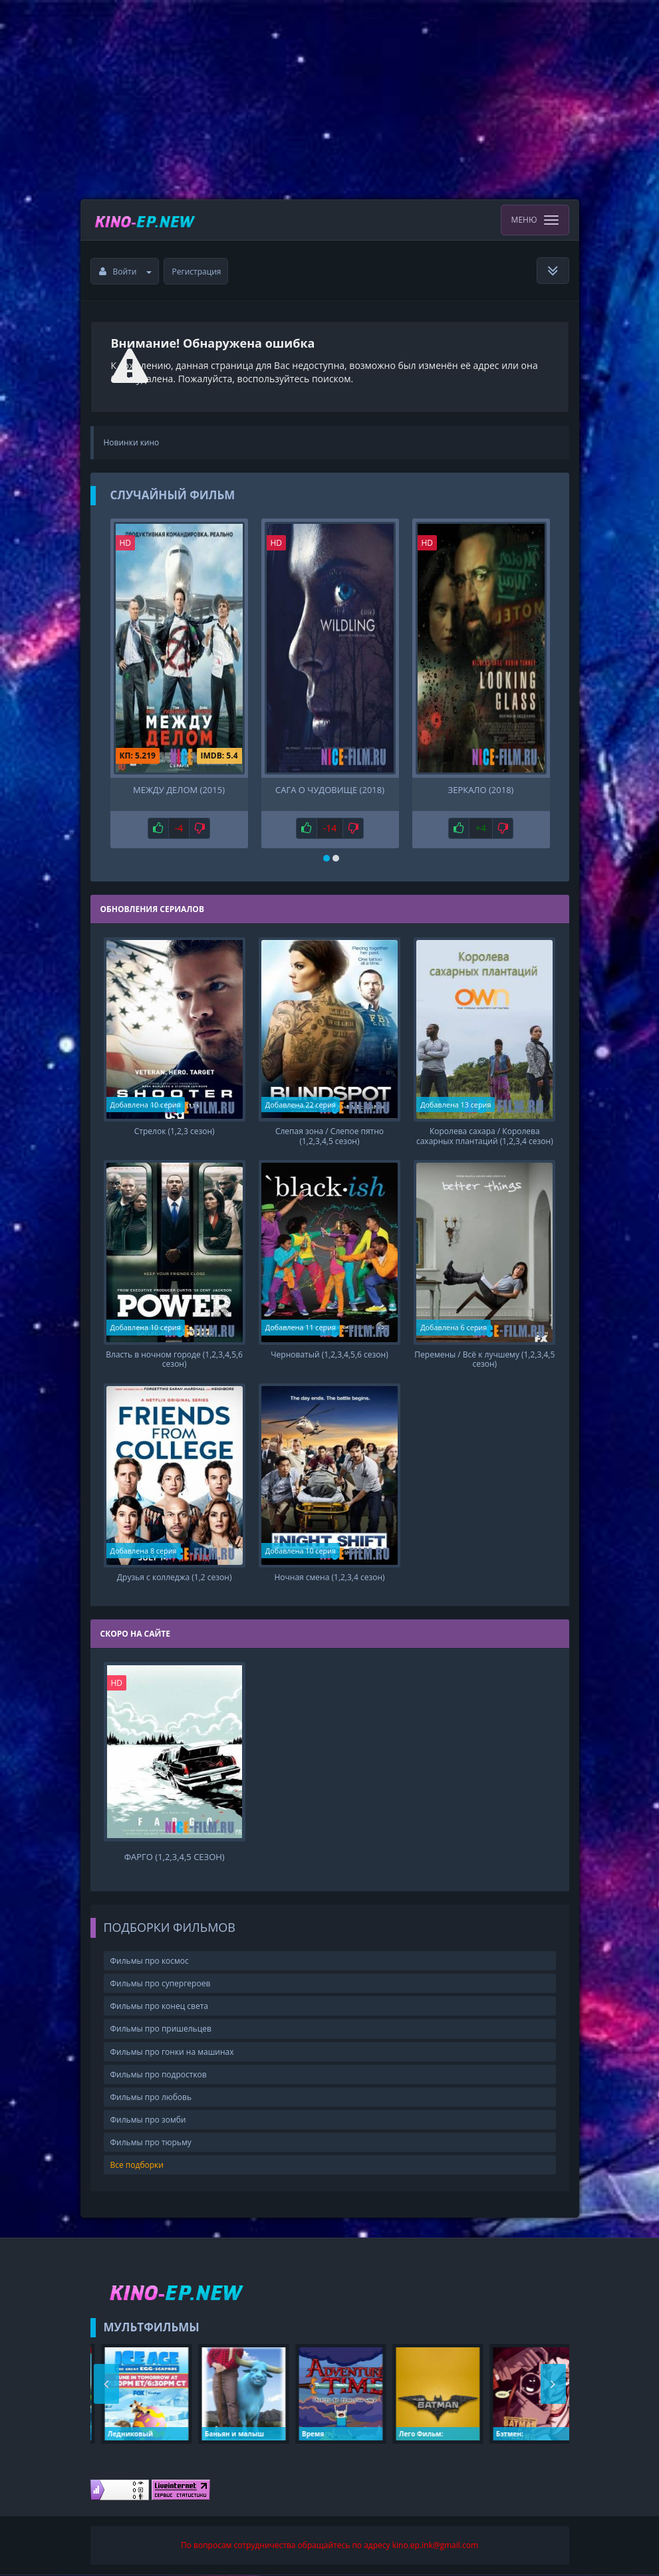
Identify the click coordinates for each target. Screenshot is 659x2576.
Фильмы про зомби (148, 2121)
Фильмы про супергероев (160, 1984)
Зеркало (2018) (481, 790)
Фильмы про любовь (151, 2098)
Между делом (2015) (179, 790)
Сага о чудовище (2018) (329, 790)
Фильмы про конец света (159, 2007)
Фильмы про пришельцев (160, 2030)
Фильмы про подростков (158, 2075)
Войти (125, 271)
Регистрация (196, 271)
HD (126, 542)
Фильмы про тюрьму (151, 2143)
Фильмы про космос (149, 1962)
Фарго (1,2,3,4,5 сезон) (174, 1858)
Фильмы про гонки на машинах (172, 2052)
